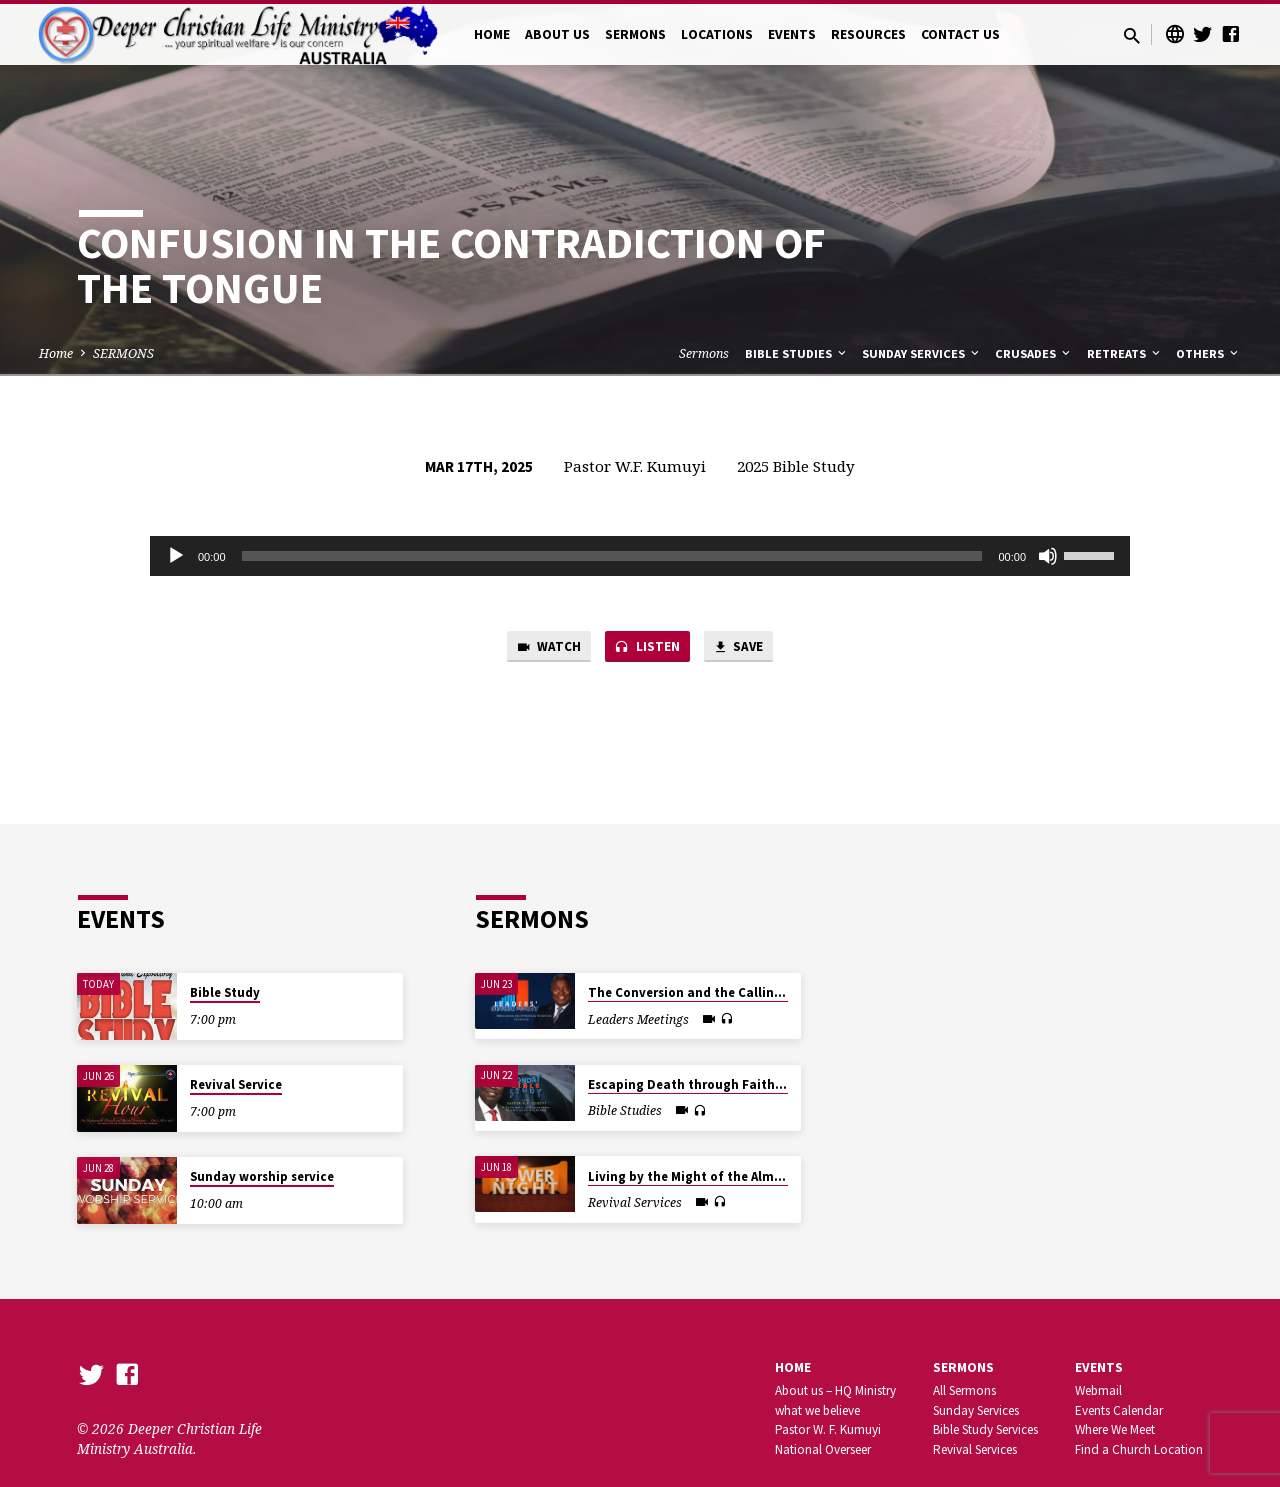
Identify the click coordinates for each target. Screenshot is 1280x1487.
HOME (492, 34)
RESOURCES (868, 34)
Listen (647, 649)
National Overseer (823, 1449)
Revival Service (236, 1084)
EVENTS (792, 34)
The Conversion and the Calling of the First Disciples (750, 992)
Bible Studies (797, 353)
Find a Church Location (1139, 1449)
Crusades (1034, 353)
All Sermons (964, 1390)
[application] (640, 556)
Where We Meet (1115, 1429)
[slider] (612, 556)
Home (56, 353)
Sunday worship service (262, 1176)
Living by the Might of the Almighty (697, 1176)
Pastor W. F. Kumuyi (828, 1429)
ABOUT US (557, 34)
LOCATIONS (717, 34)
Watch (540, 649)
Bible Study (225, 992)
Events (1099, 1367)
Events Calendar (1119, 1410)
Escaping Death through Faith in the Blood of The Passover (771, 1084)
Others (1208, 353)
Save (746, 649)
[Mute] (1048, 556)
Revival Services (975, 1449)
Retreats (1125, 353)
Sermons (704, 353)
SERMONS (635, 34)
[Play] (176, 556)
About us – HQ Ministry (835, 1390)
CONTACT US (960, 34)
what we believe (817, 1410)
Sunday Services (922, 353)
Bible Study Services (985, 1429)
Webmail (1098, 1390)
